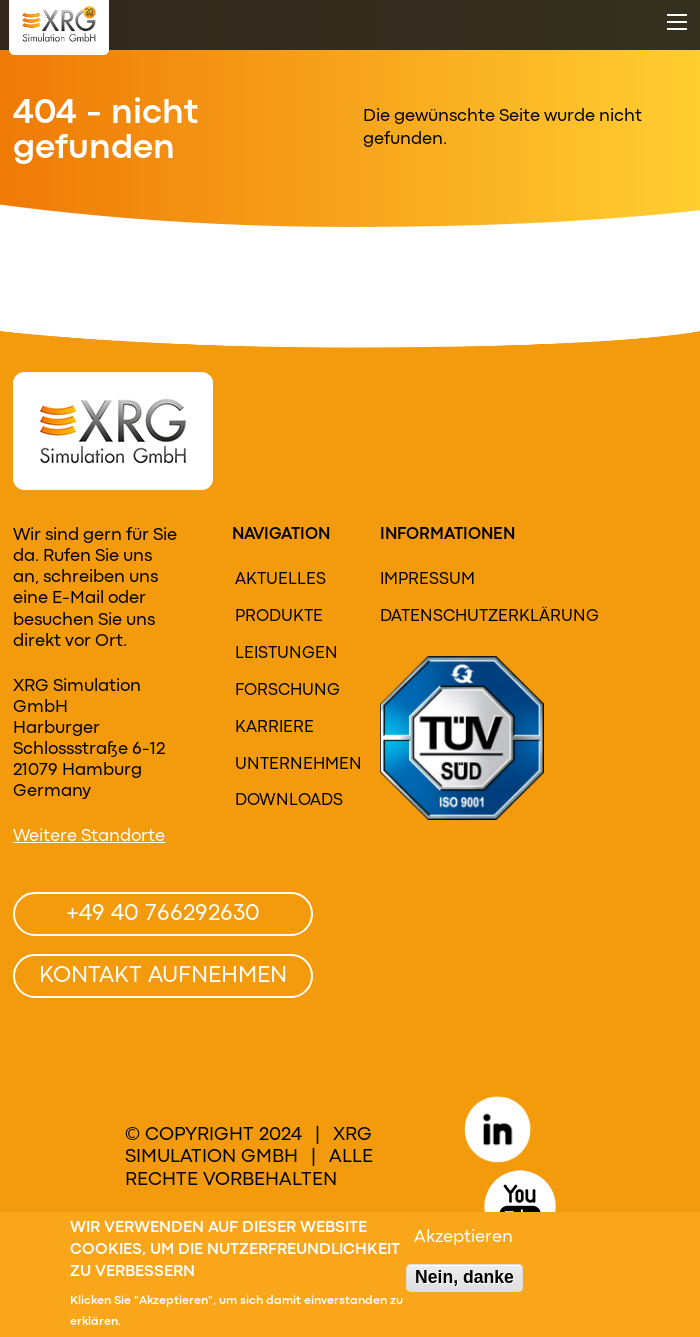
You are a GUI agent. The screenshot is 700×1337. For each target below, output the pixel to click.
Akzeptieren (463, 1242)
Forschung (287, 691)
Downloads (289, 801)
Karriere (274, 728)
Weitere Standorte (89, 836)
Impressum (427, 580)
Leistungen (286, 654)
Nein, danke (464, 1282)
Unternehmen (290, 765)
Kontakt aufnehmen (163, 976)
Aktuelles (280, 580)
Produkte (279, 617)
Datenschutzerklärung (444, 617)
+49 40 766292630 (163, 914)
